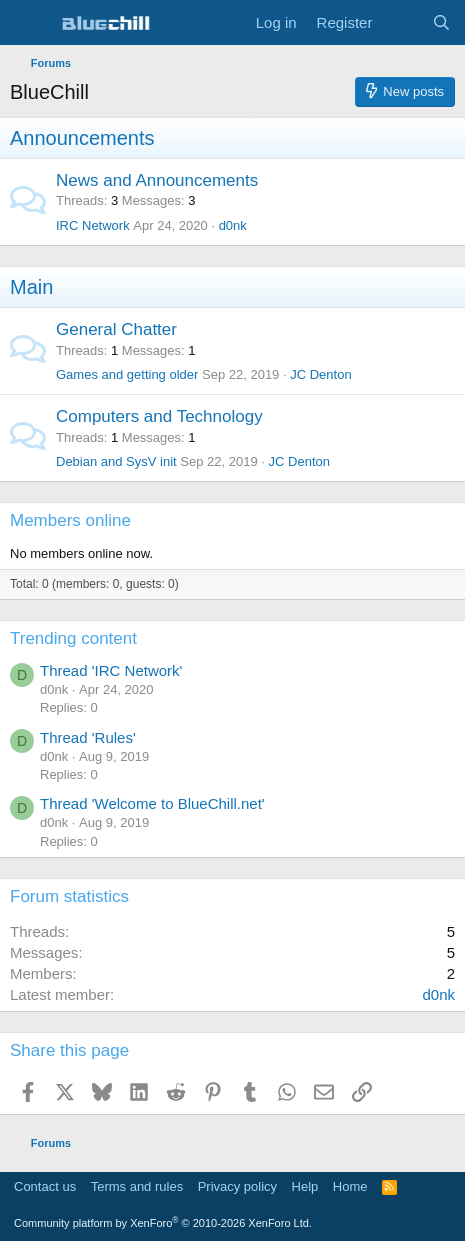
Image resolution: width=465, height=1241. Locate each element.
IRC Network (93, 225)
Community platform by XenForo (163, 1223)
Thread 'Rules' (88, 737)
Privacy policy (237, 1186)
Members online (70, 520)
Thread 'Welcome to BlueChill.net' (152, 803)
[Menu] (27, 23)
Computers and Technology (159, 416)
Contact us (45, 1186)
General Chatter (116, 329)
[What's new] (401, 22)
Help (305, 1186)
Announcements (82, 138)
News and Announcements (157, 180)
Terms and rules (137, 1186)
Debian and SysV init (116, 461)
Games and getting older (127, 374)
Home (350, 1186)
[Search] (441, 22)
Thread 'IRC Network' (111, 670)
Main (31, 287)
